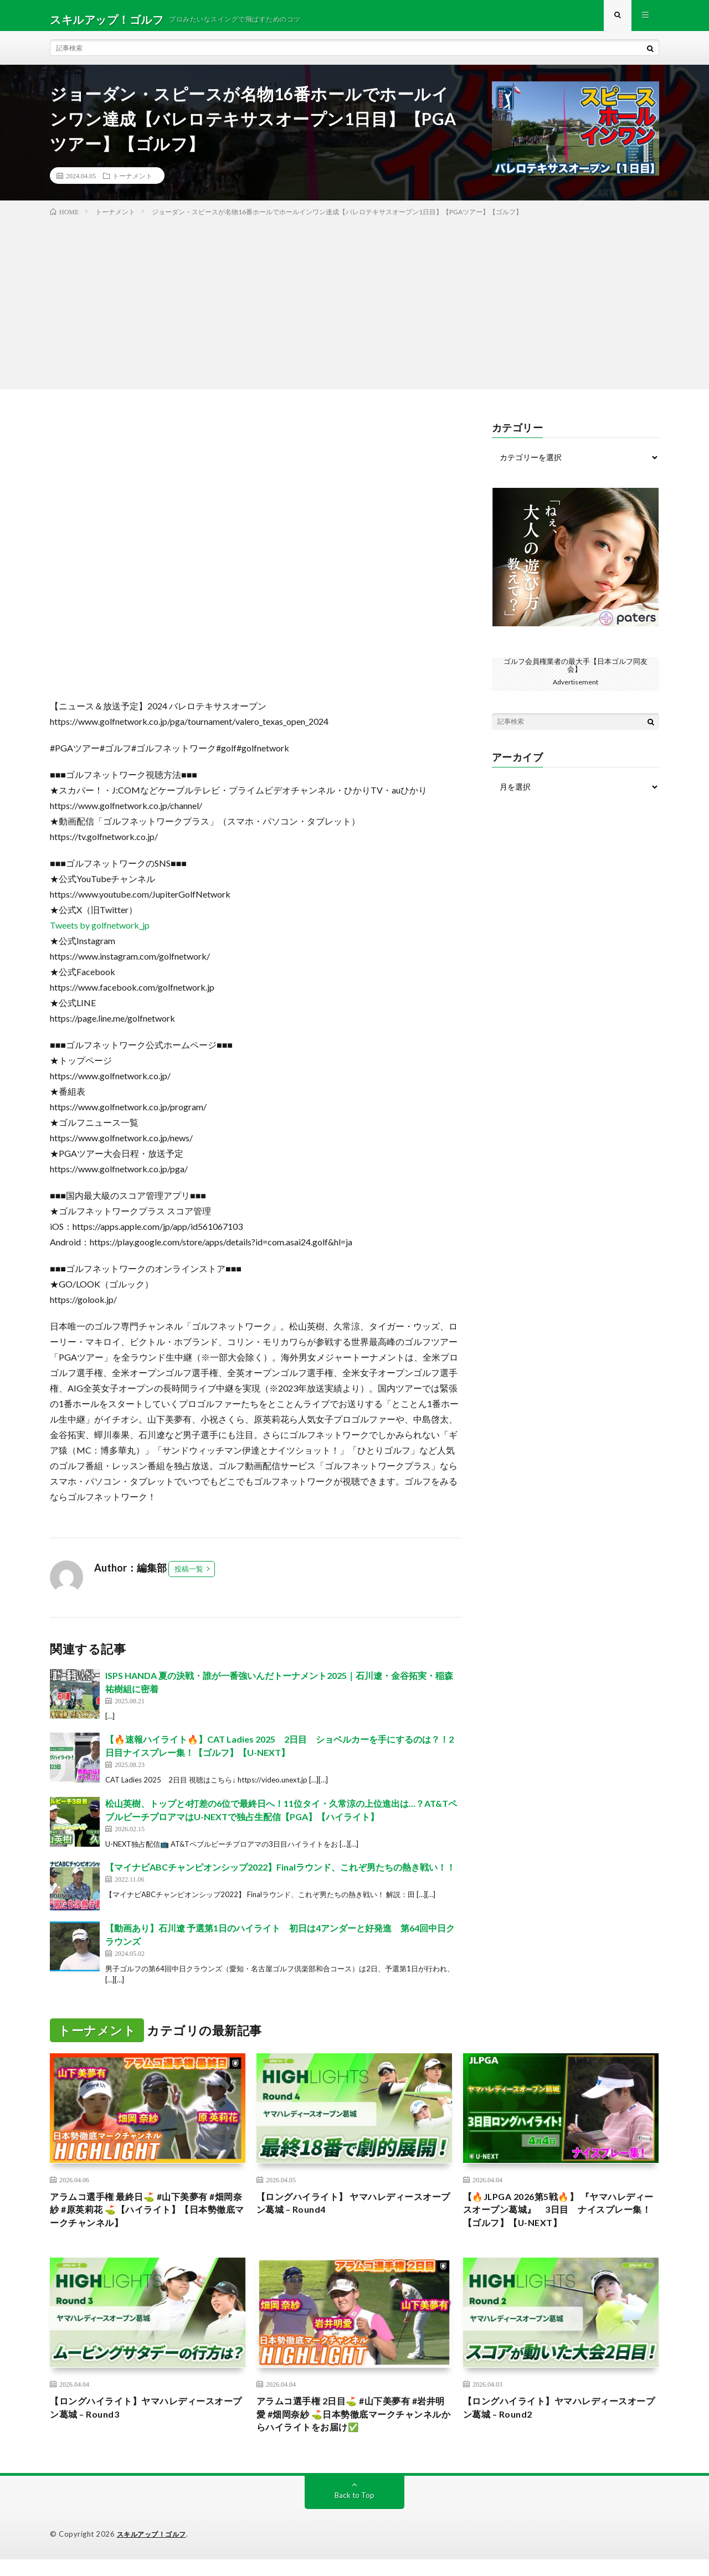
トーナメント (132, 183)
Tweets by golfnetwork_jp (100, 933)
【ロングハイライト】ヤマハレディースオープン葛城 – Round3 (147, 2421)
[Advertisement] (354, 308)
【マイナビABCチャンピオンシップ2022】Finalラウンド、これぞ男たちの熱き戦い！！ (280, 1874)
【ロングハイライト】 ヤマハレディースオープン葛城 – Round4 (349, 2212)
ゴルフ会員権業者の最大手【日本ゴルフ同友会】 (575, 672)
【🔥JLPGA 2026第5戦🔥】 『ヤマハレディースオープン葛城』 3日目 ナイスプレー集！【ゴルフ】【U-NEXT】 (559, 2220)
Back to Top (355, 2512)
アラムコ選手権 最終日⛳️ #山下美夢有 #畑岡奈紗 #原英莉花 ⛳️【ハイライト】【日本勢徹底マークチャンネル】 (147, 2220)
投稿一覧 (188, 1576)
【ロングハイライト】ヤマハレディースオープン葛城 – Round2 (560, 2421)
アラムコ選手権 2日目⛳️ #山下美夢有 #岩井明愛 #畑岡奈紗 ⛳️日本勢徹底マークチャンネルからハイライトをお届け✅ (351, 2429)
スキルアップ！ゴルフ (154, 2551)
